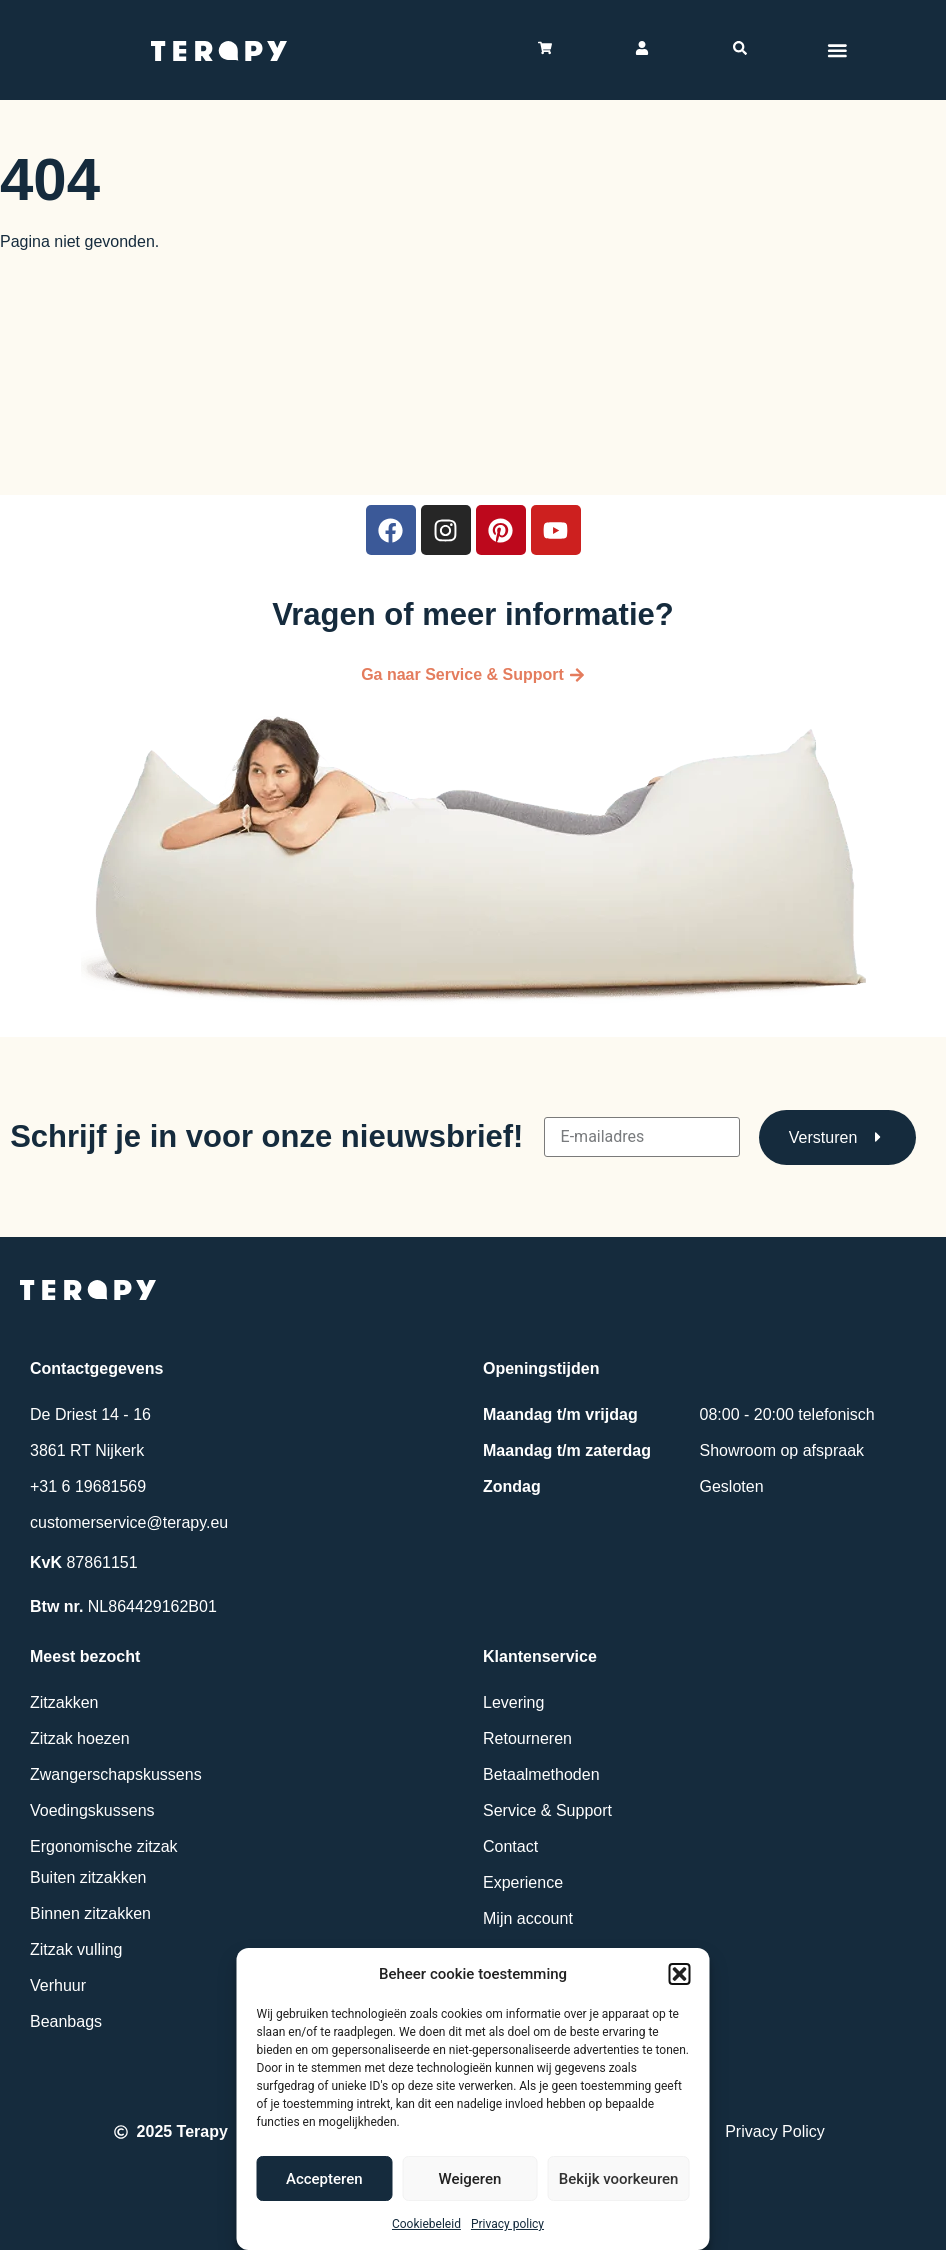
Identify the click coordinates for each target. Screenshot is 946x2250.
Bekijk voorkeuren (619, 2179)
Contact (510, 1846)
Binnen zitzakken (90, 1913)
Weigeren (469, 2179)
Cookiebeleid (426, 2224)
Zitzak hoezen (80, 1738)
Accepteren (324, 2179)
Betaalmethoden (541, 1774)
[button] (680, 1974)
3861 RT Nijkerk (87, 1450)
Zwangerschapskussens (116, 1774)
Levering (513, 1702)
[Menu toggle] (837, 50)
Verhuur (58, 1985)
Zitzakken (64, 1702)
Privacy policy (507, 2224)
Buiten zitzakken (88, 1877)
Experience (523, 1882)
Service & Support (547, 1810)
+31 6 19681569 (88, 1486)
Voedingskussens (92, 1810)
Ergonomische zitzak (104, 1846)
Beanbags (66, 2021)
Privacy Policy (775, 2131)
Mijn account (528, 1918)
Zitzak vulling (76, 1949)
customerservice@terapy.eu (129, 1522)
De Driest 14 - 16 (90, 1414)
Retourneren (527, 1738)
